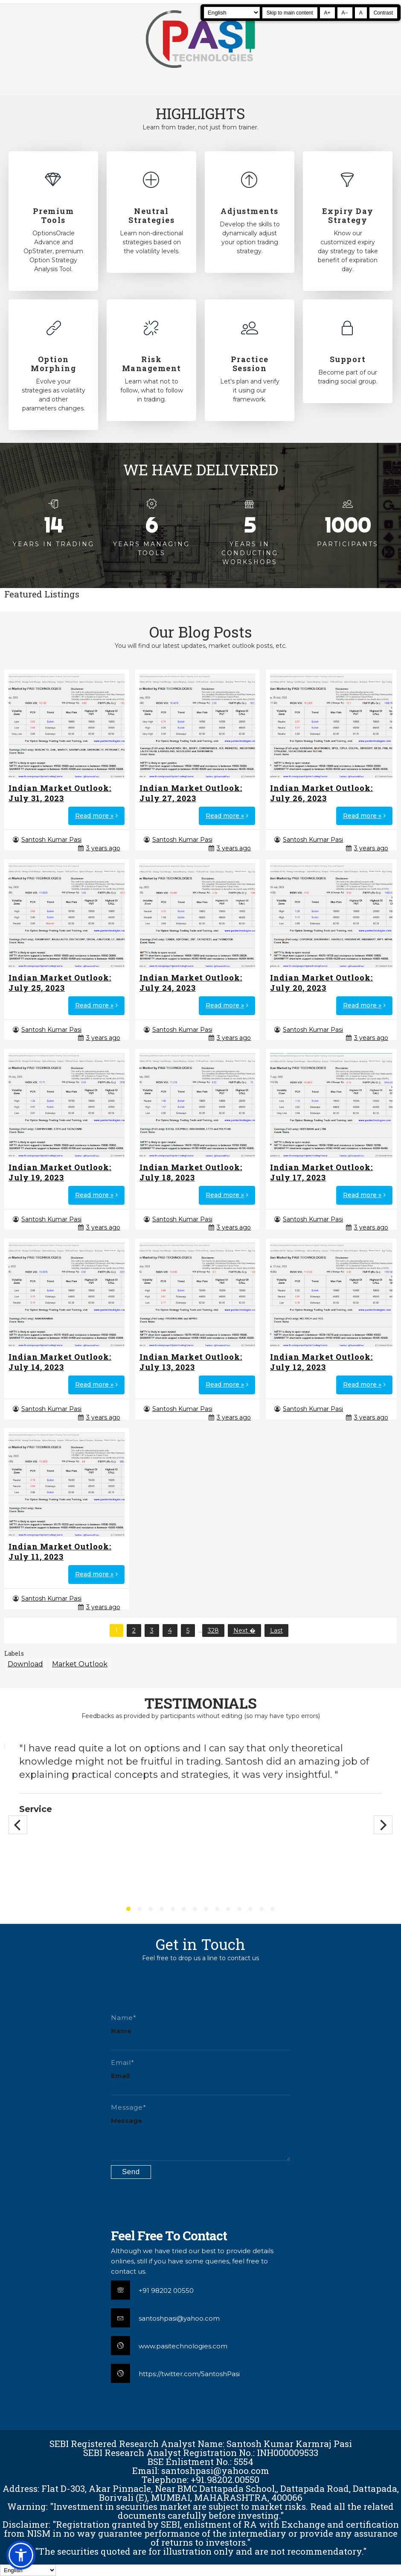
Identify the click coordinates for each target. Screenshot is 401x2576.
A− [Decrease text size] (345, 13)
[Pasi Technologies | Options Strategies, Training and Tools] (200, 72)
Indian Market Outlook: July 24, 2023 (190, 982)
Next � (244, 1630)
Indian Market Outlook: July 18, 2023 (190, 1172)
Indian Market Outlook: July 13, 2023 (190, 1362)
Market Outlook (80, 1664)
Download (25, 1664)
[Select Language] (232, 12)
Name (121, 2031)
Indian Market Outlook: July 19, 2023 (60, 1172)
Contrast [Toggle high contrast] (383, 13)
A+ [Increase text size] (327, 13)
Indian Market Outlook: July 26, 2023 (321, 793)
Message (126, 2120)
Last (276, 1630)
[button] (21, 2555)
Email (120, 2076)
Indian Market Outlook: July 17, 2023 (321, 1172)
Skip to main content (290, 13)
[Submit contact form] (131, 2172)
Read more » (94, 816)
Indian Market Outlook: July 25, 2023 (60, 982)
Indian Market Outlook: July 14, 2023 (60, 1362)
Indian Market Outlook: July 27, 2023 (190, 793)
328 (213, 1630)
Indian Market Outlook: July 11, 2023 (60, 1551)
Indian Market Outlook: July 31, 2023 (60, 793)
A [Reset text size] (361, 13)
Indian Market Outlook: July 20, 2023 (321, 982)
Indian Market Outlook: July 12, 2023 (321, 1362)
